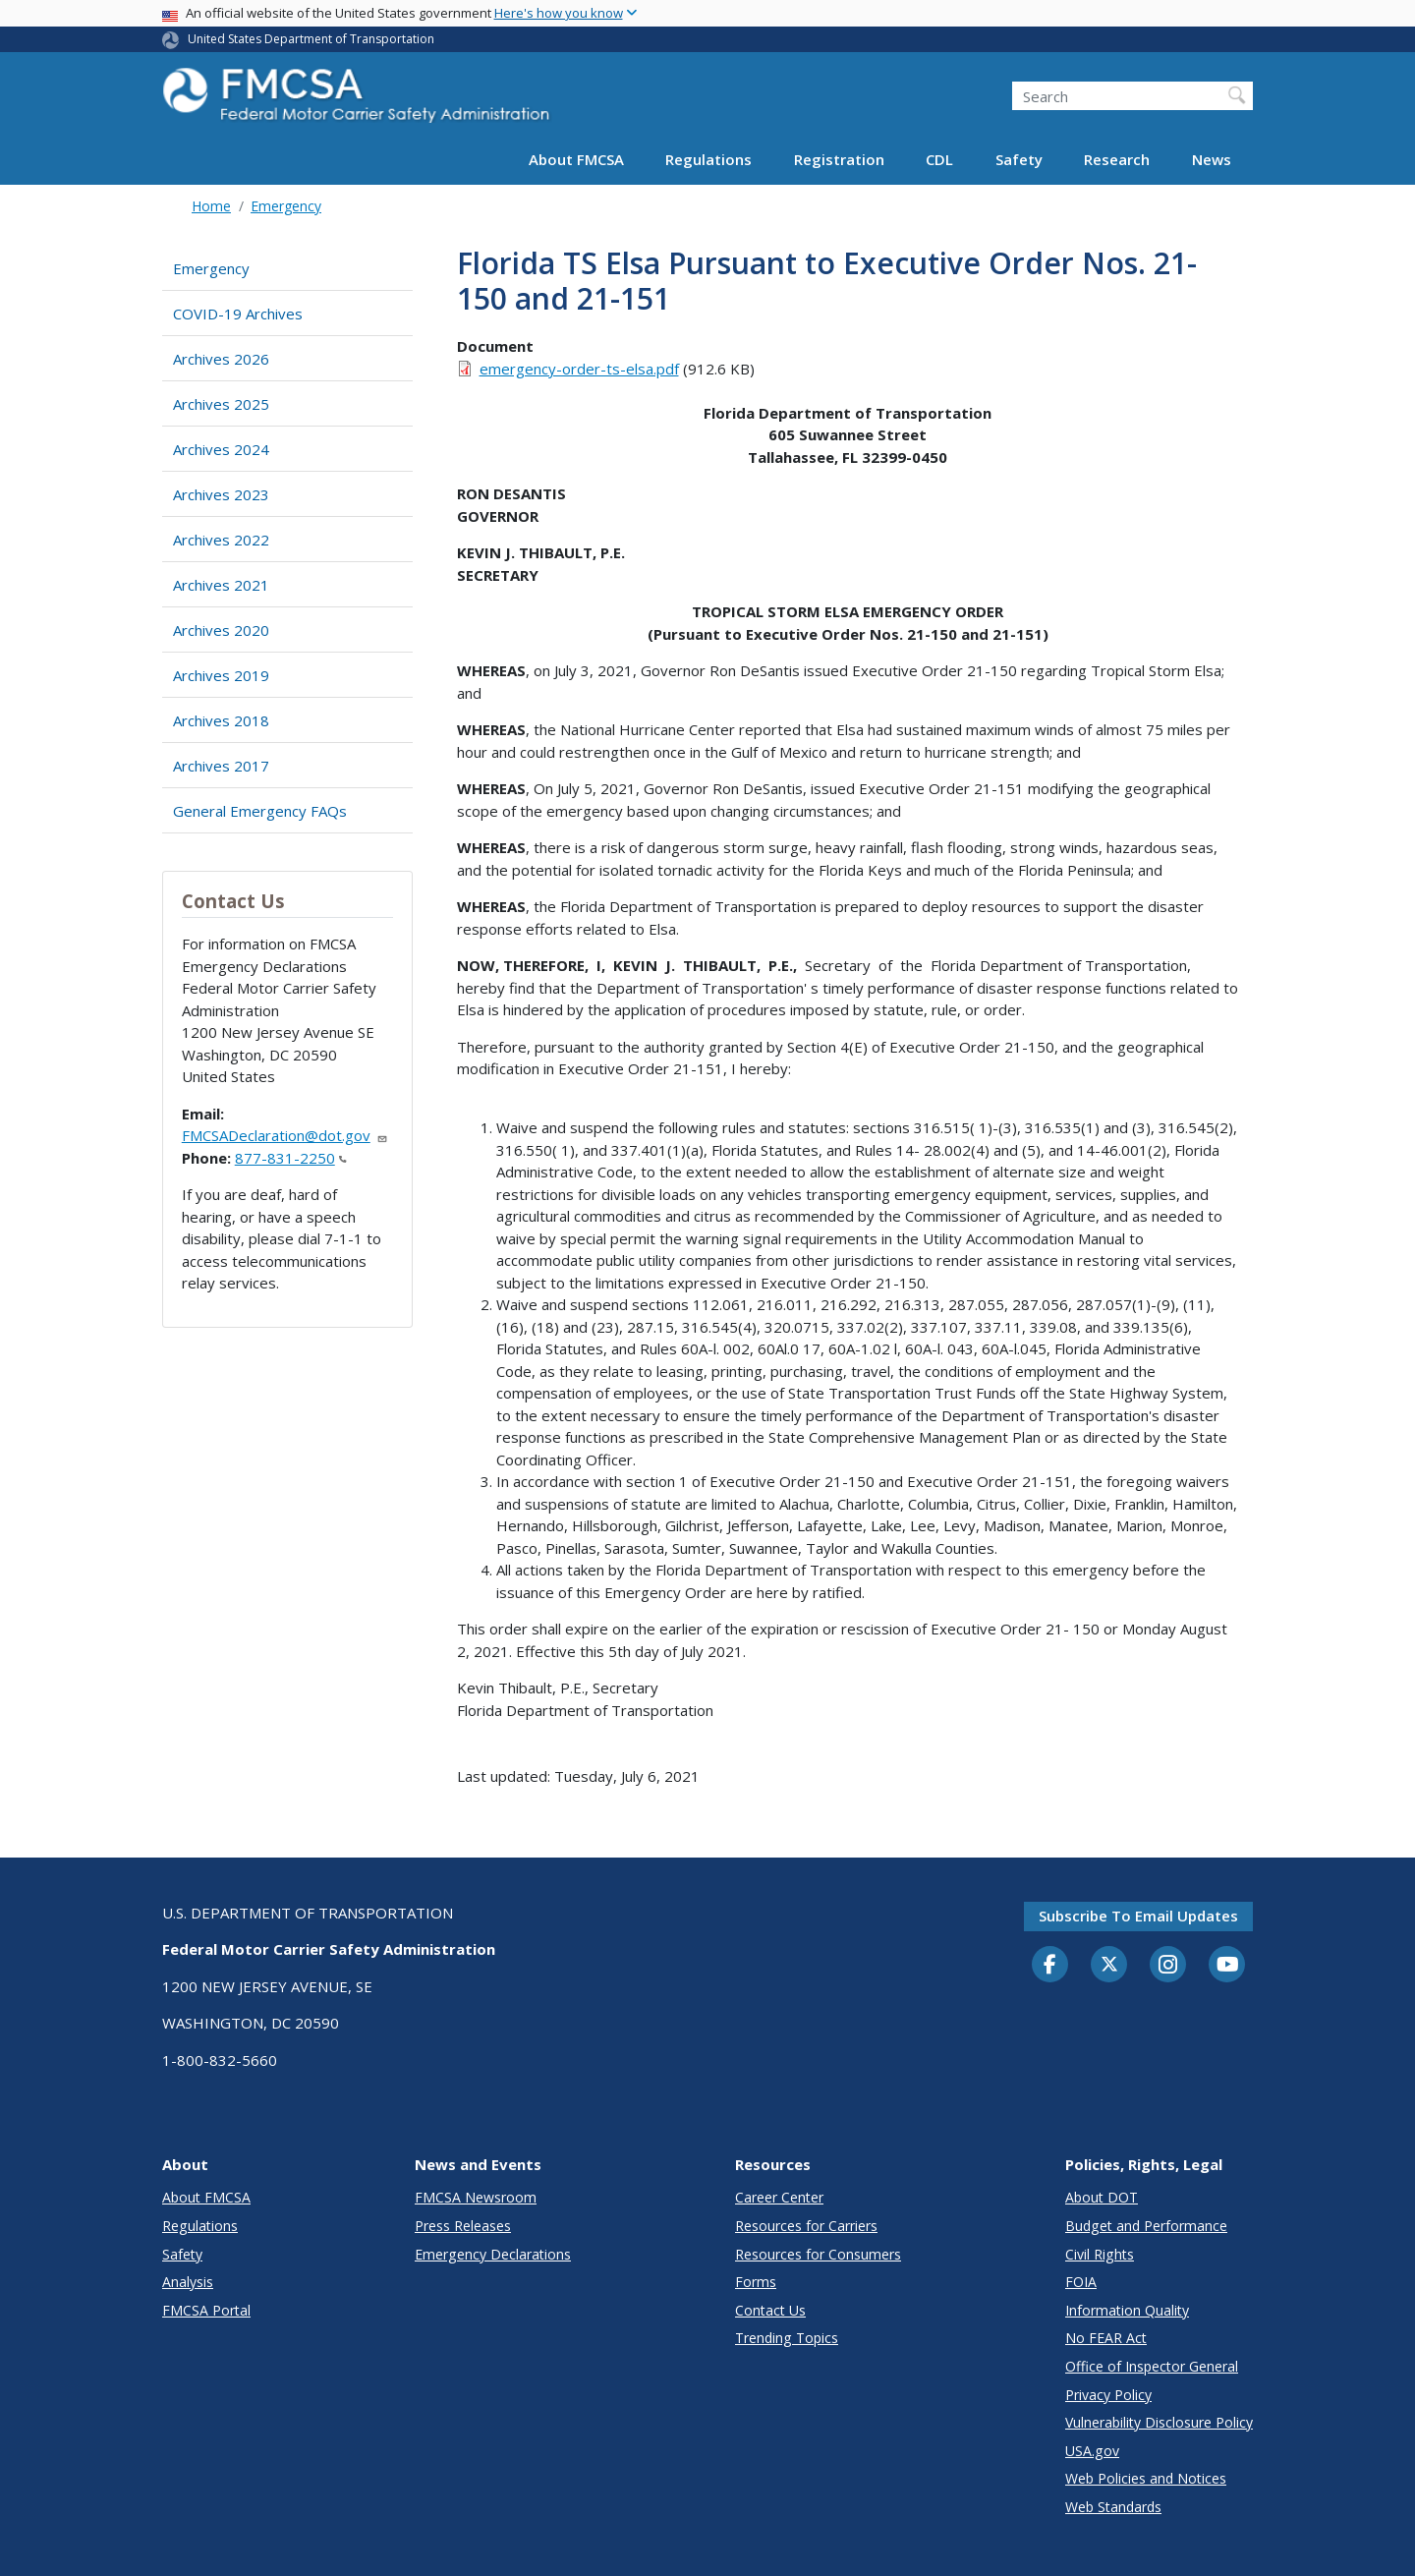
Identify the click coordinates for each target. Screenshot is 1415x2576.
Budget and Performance (1146, 2225)
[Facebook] (1050, 1965)
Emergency (286, 206)
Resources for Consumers (818, 2254)
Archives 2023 (221, 494)
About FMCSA (576, 159)
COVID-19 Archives (238, 313)
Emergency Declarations (493, 2254)
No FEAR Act (1106, 2337)
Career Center (779, 2197)
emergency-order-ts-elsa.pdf (579, 368)
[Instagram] (1168, 1966)
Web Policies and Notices (1145, 2478)
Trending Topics (786, 2337)
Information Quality (1127, 2310)
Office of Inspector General (1151, 2366)
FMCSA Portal (206, 2310)
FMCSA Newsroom (476, 2197)
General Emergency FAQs (260, 811)
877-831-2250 (291, 1158)
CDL (939, 159)
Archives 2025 (221, 404)
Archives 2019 (221, 675)
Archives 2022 (221, 539)
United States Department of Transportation (311, 38)
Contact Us (770, 2310)
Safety (1019, 159)
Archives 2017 (221, 765)
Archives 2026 (221, 359)
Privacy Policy (1108, 2394)
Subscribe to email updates (1138, 1915)
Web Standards (1113, 2506)
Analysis (187, 2281)
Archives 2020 (221, 630)
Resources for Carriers (806, 2225)
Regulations (708, 159)
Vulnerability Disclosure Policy (1159, 2422)
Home (211, 206)
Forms (755, 2281)
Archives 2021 (221, 585)
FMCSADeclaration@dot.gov (285, 1135)
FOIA (1081, 2281)
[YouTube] (1227, 1965)
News (1211, 159)
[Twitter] (1109, 1965)
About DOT (1101, 2197)
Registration (839, 159)
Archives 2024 (221, 449)
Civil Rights (1099, 2254)
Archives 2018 (221, 720)
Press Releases (463, 2225)
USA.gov (1092, 2450)
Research (1117, 159)
